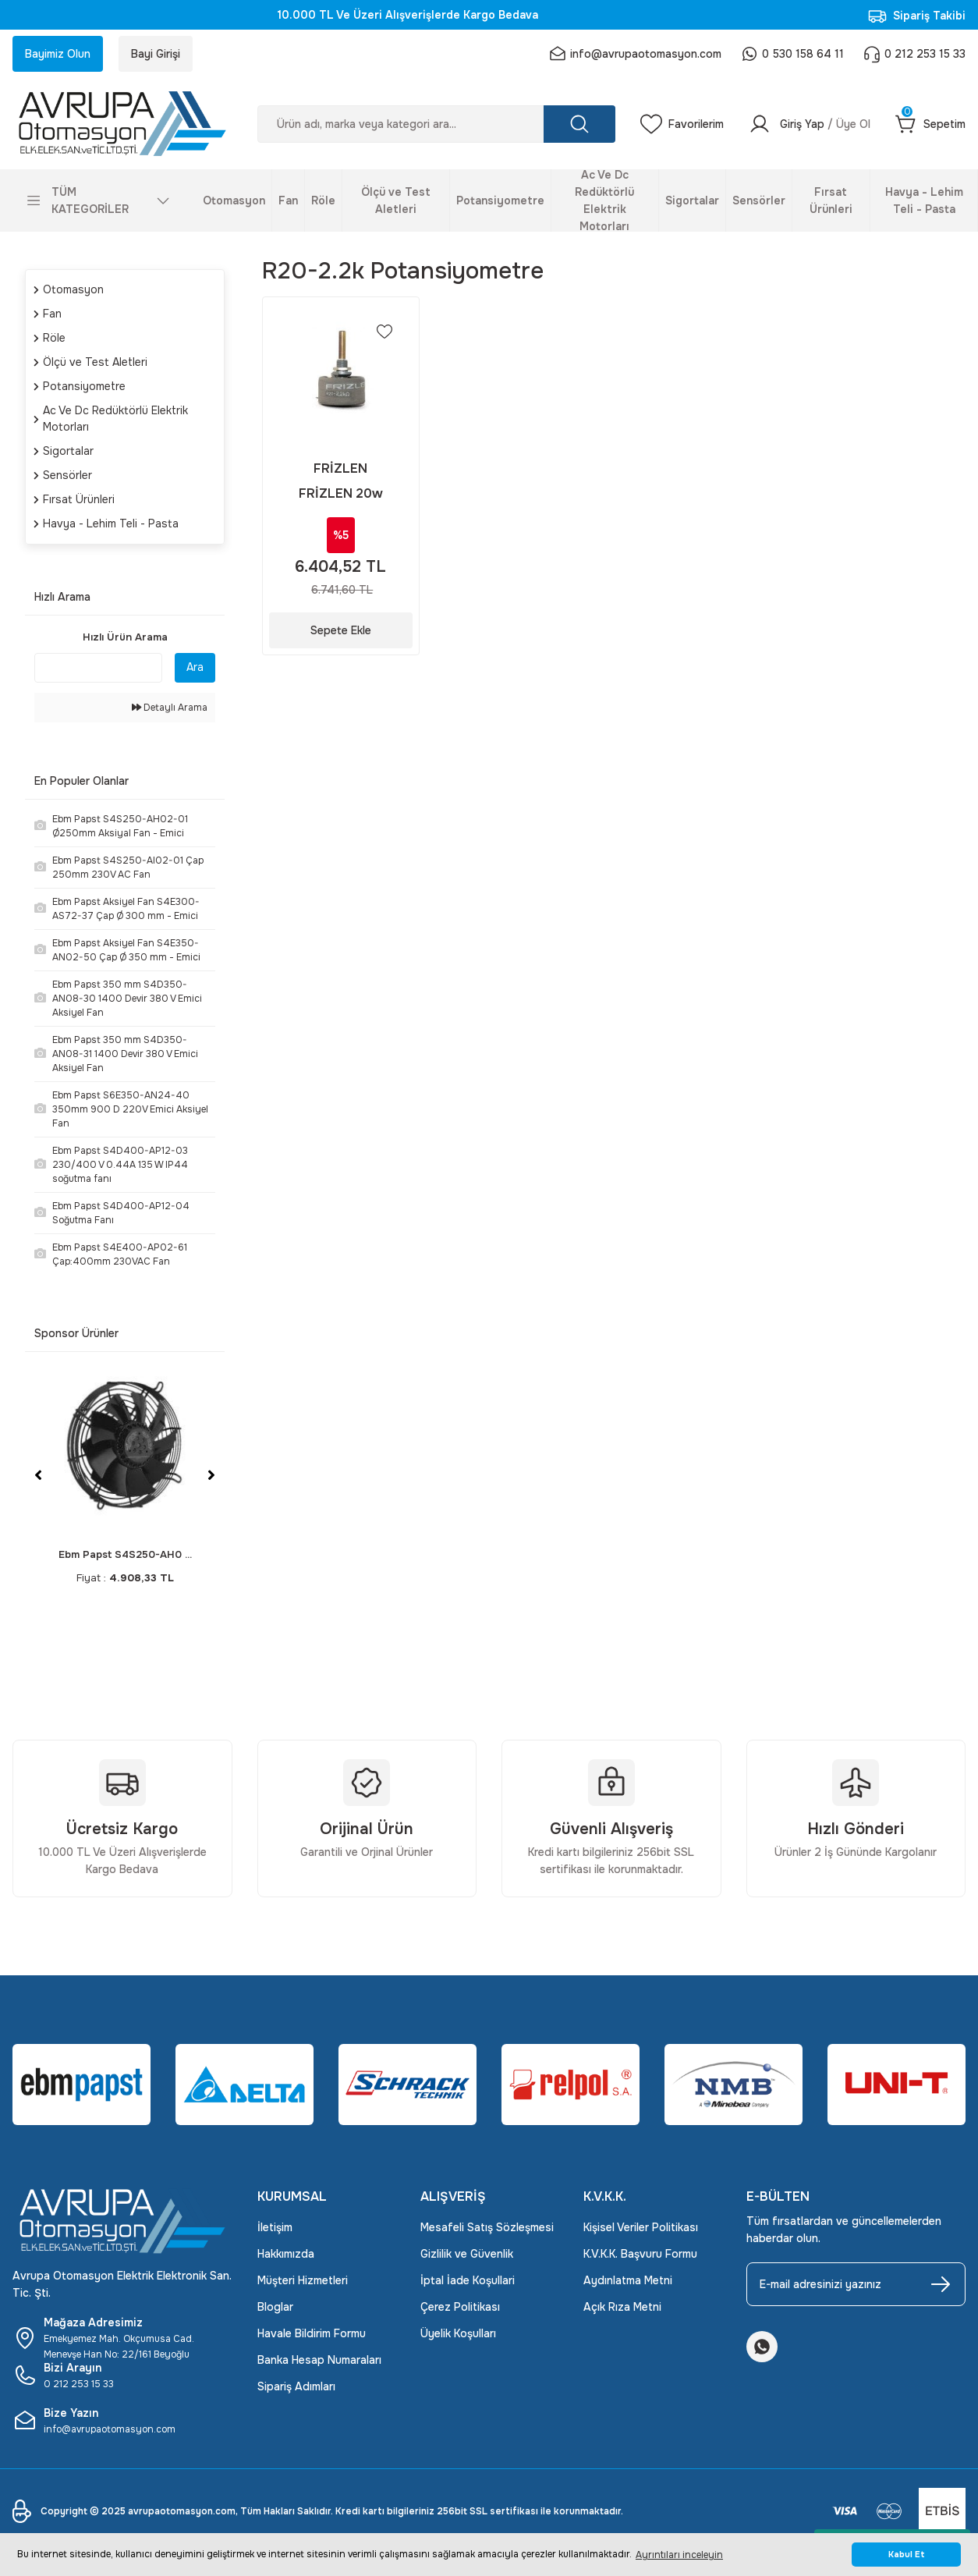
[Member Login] (809, 124)
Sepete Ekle (340, 630)
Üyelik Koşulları (458, 2333)
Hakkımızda (285, 2254)
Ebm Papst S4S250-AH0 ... (125, 1554)
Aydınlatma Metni (627, 2280)
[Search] (436, 124)
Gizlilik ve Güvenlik (466, 2254)
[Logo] (122, 123)
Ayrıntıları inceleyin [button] (679, 2555)
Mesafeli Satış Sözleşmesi (487, 2227)
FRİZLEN (340, 468)
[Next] (211, 1475)
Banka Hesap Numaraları (319, 2360)
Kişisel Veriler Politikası (640, 2227)
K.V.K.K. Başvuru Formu (640, 2254)
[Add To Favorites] (384, 331)
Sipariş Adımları (296, 2386)
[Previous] (38, 1475)
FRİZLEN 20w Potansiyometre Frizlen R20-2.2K (340, 494)
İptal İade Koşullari (467, 2280)
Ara (195, 667)
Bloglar (275, 2307)
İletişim (274, 2227)
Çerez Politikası (460, 2307)
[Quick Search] (98, 668)
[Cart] (930, 124)
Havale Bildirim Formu (311, 2333)
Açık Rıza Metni (622, 2307)
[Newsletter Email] (856, 2284)
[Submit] (940, 2284)
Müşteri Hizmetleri (302, 2280)
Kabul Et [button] (906, 2554)
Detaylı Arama (169, 707)
